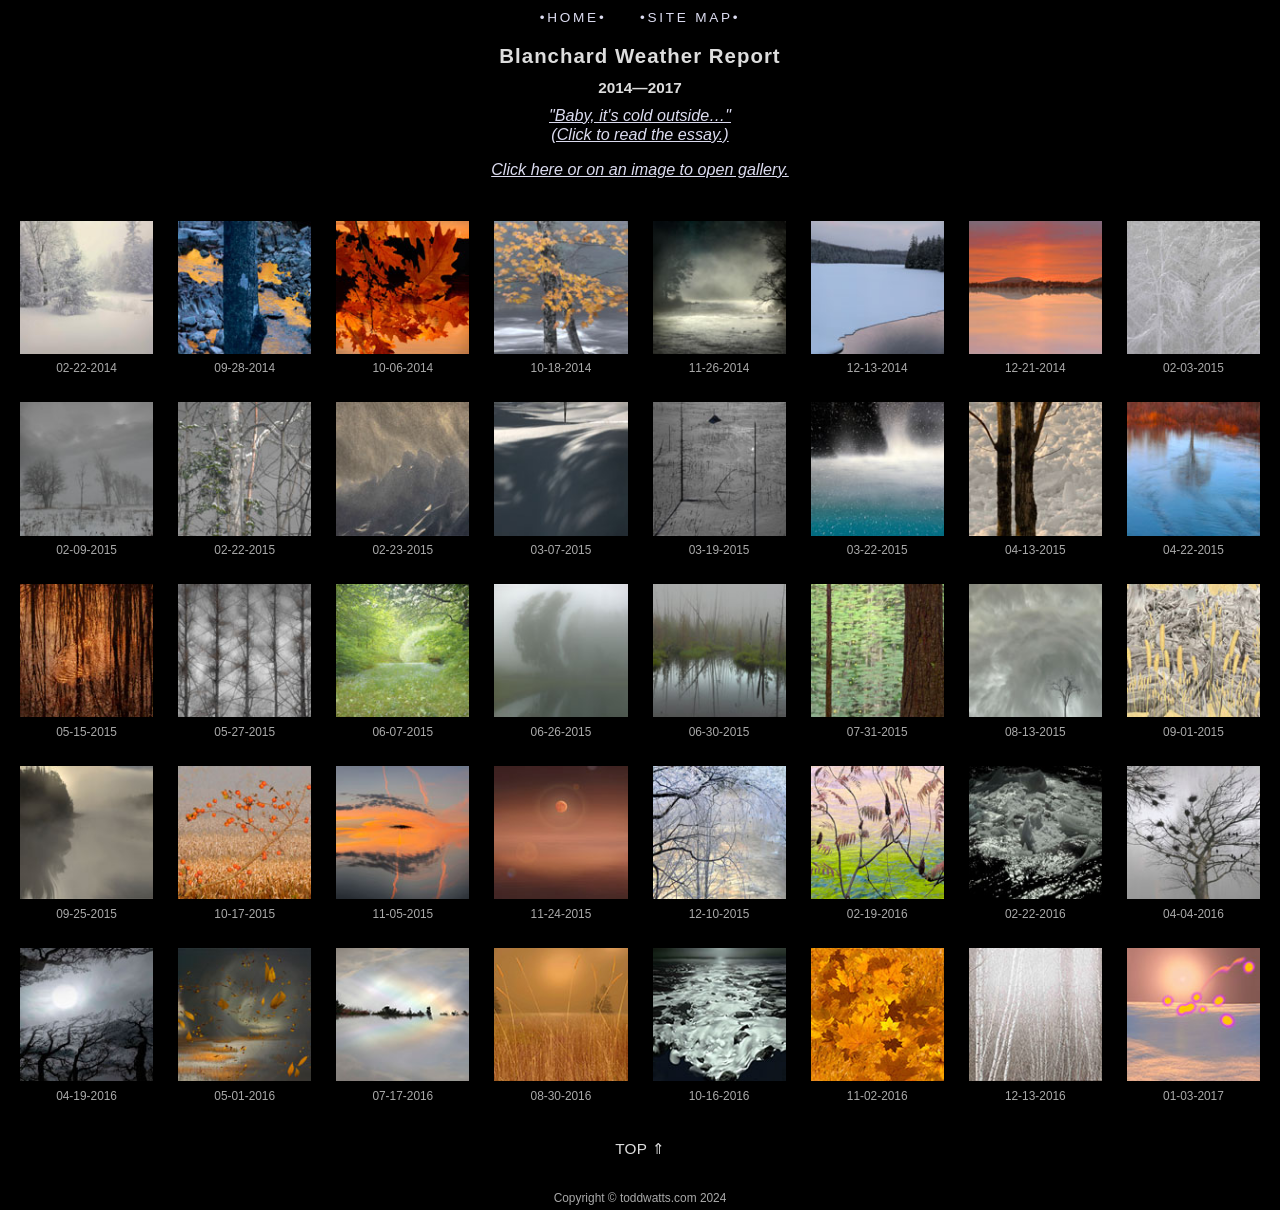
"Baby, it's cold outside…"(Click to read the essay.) (640, 124)
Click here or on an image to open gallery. (640, 169)
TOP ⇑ (640, 1148)
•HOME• (573, 17)
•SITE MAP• (690, 17)
